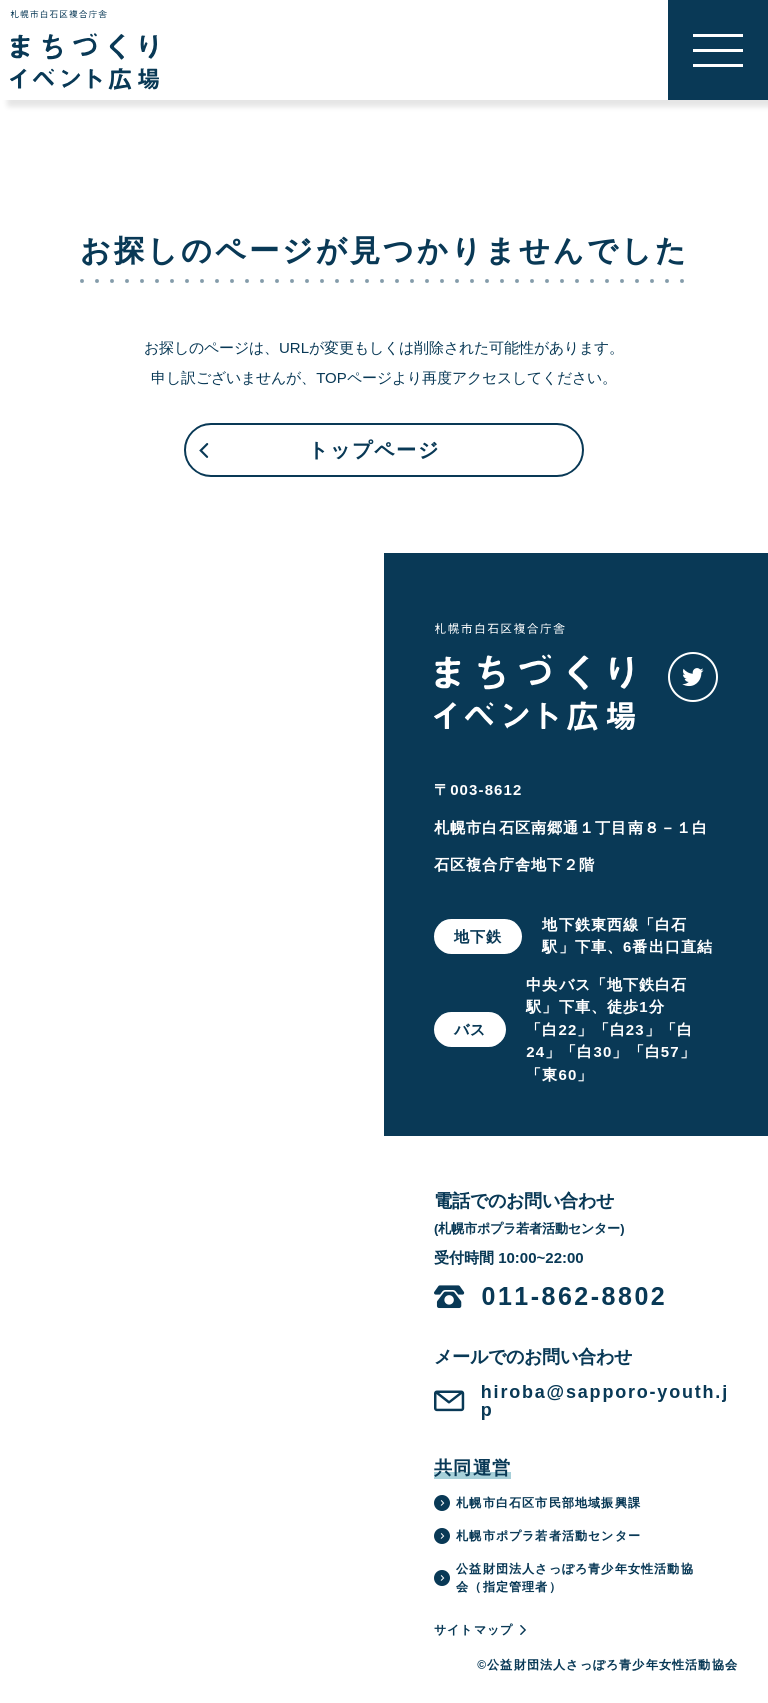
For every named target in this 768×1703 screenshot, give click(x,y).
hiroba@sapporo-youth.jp (605, 1401)
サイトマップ (481, 1630)
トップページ (318, 458)
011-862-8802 (575, 1296)
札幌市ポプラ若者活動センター (537, 1536)
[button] (718, 50)
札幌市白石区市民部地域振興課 (537, 1503)
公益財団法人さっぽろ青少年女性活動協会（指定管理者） (564, 1578)
